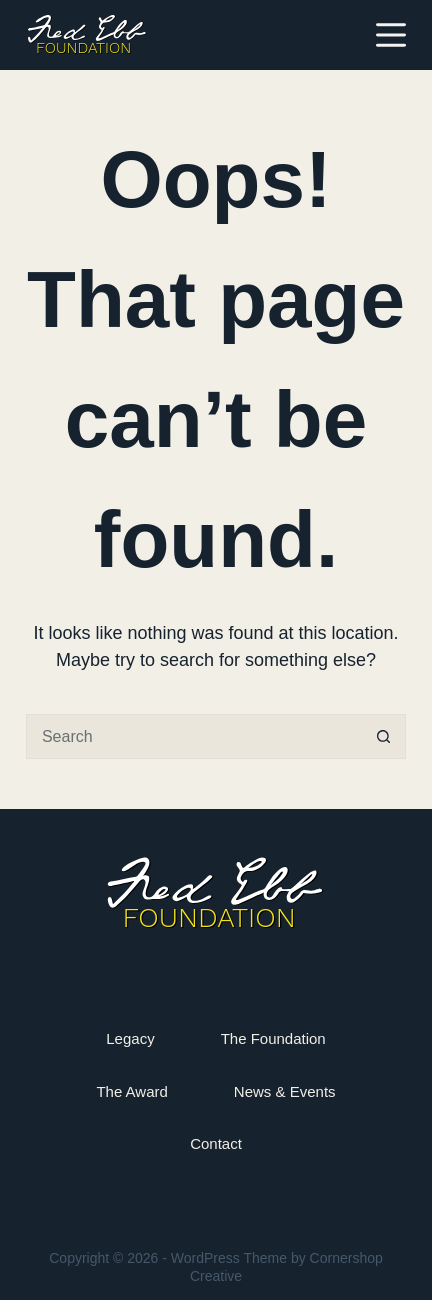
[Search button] (383, 736)
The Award (131, 1091)
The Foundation (273, 1038)
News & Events (285, 1091)
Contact (216, 1143)
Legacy (130, 1038)
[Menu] (391, 35)
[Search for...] (193, 736)
